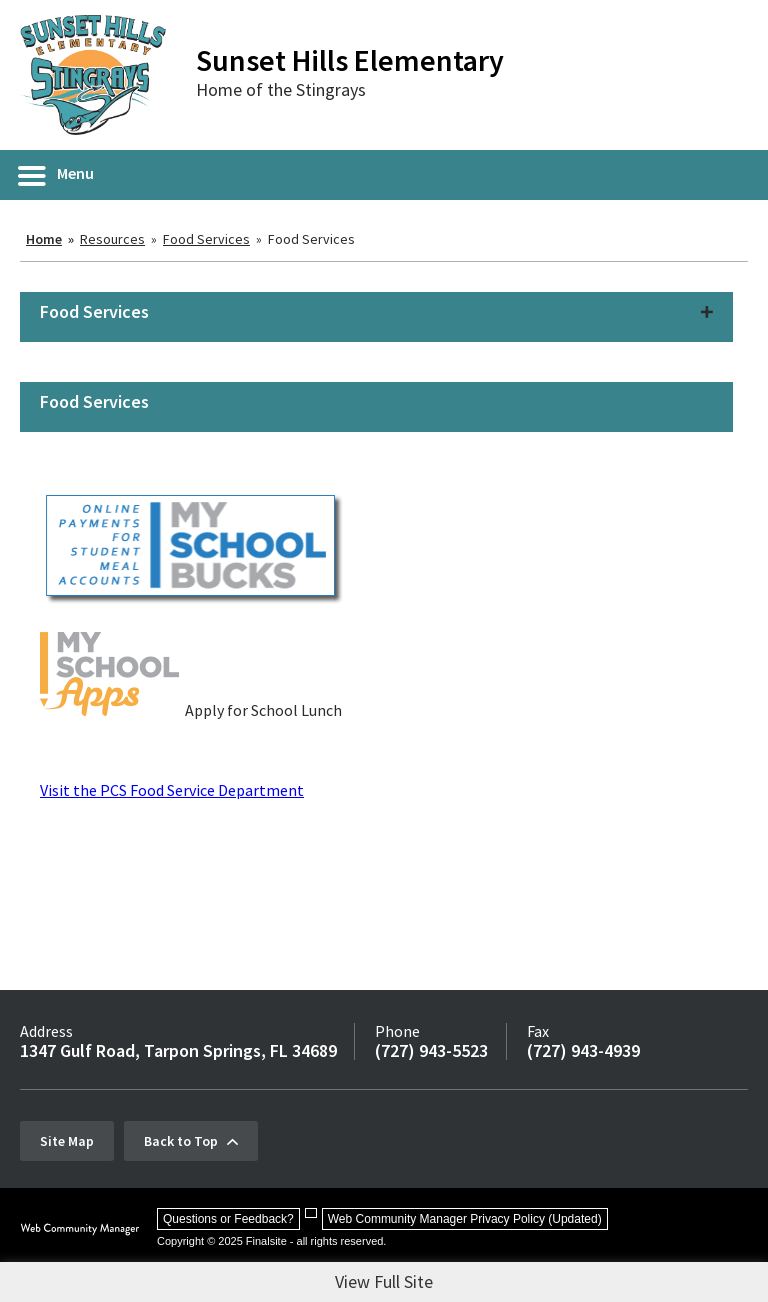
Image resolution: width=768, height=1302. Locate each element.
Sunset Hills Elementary (350, 60)
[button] (57, 175)
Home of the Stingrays (281, 89)
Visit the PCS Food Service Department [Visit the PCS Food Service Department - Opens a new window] (172, 790)
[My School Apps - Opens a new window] (109, 710)
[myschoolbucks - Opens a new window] (193, 602)
